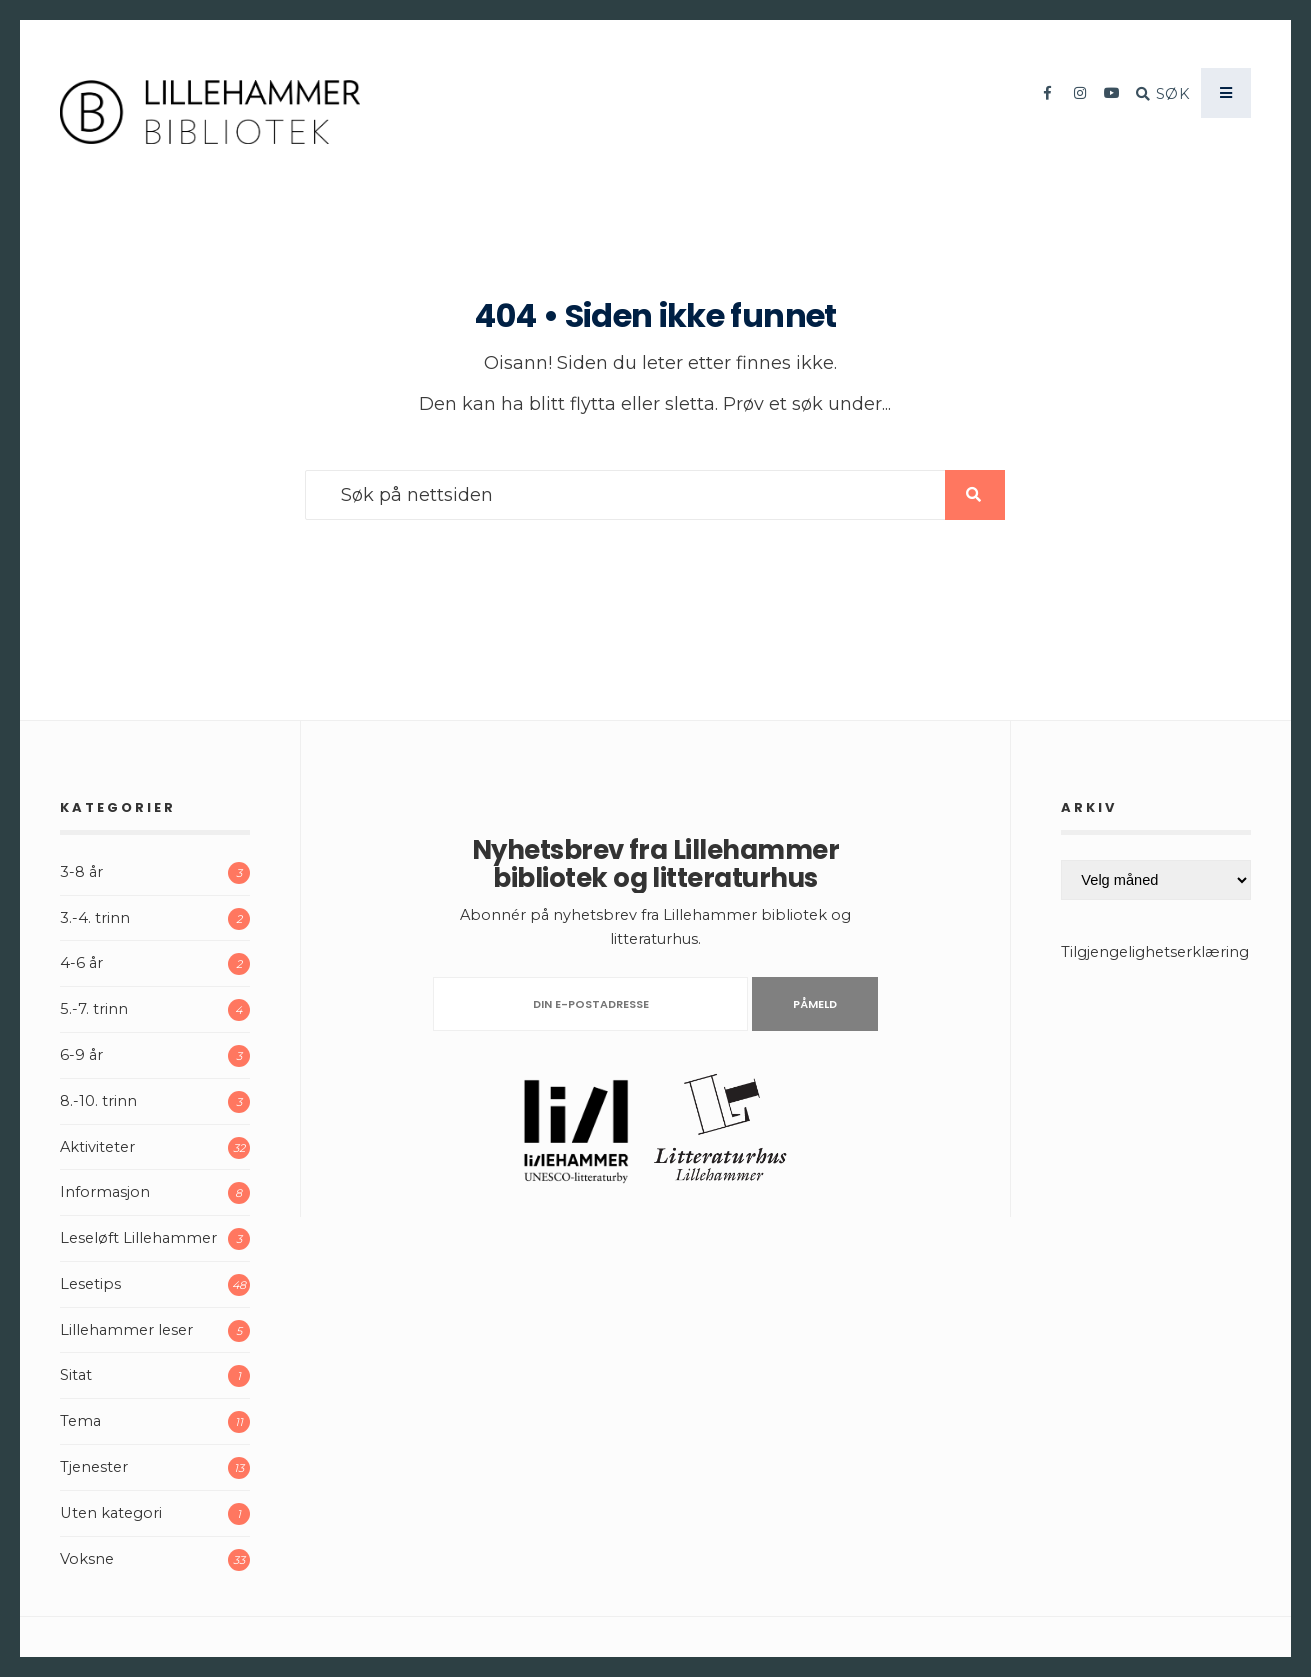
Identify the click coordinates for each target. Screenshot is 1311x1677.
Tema (80, 1421)
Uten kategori (111, 1513)
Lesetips (90, 1284)
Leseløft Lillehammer (138, 1238)
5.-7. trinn (94, 1009)
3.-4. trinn (95, 918)
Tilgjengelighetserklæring (1155, 952)
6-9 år (81, 1055)
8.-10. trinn (98, 1101)
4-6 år (81, 963)
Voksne (87, 1559)
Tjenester (94, 1467)
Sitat (76, 1375)
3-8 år (81, 872)
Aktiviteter (97, 1147)
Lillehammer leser (126, 1330)
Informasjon (105, 1192)
